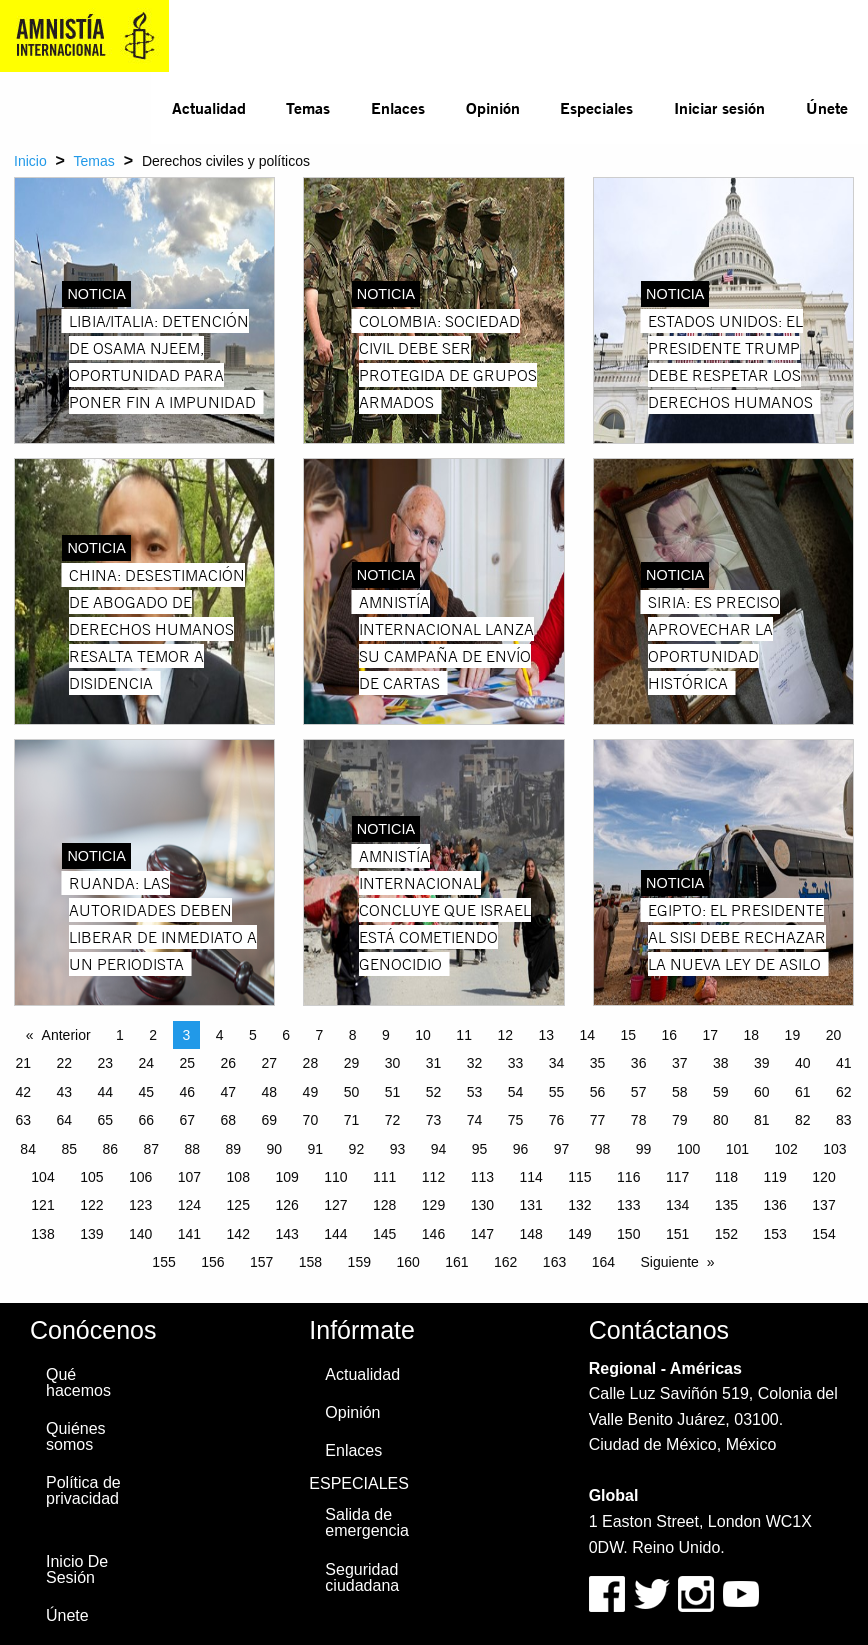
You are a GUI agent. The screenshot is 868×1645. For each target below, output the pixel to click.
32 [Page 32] (475, 1063)
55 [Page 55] (557, 1092)
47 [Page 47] (229, 1092)
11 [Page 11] (464, 1035)
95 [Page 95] (480, 1149)
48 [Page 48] (270, 1092)
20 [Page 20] (834, 1035)
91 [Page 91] (316, 1149)
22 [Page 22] (64, 1063)
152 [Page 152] (726, 1234)
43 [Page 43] (64, 1092)
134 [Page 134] (677, 1205)
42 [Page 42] (23, 1092)
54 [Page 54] (516, 1092)
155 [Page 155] (163, 1262)
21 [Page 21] (23, 1063)
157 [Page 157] (261, 1262)
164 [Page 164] (603, 1262)
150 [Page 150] (628, 1234)
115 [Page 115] (579, 1177)
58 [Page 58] (680, 1092)
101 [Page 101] (737, 1149)
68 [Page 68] (229, 1120)
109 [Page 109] (286, 1177)
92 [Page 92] (357, 1149)
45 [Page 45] (146, 1092)
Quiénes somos (76, 1436)
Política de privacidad (83, 1490)
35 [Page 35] (598, 1063)
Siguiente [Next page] (669, 1262)
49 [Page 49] (311, 1092)
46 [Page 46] (188, 1092)
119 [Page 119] (775, 1177)
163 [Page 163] (554, 1262)
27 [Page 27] (270, 1063)
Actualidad (209, 107)
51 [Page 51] (393, 1092)
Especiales (596, 107)
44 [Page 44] (105, 1092)
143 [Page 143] (286, 1234)
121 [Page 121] (42, 1205)
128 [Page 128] (384, 1205)
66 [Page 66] (146, 1120)
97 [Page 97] (562, 1149)
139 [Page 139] (91, 1234)
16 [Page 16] (670, 1035)
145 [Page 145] (384, 1234)
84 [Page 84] (28, 1149)
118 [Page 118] (726, 1177)
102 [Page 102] (785, 1149)
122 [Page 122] (91, 1205)
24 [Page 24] (146, 1063)
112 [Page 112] (433, 1177)
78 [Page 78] (639, 1120)
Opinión (493, 107)
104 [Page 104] (42, 1177)
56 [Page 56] (598, 1092)
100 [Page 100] (688, 1149)
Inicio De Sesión (77, 1569)
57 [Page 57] (639, 1092)
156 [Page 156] (212, 1262)
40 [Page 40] (803, 1063)
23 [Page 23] (105, 1063)
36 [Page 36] (639, 1063)
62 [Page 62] (844, 1092)
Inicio (30, 161)
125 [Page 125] (238, 1205)
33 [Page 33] (516, 1063)
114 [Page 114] (530, 1177)
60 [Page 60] (762, 1092)
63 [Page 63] (23, 1120)
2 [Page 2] (153, 1035)
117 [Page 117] (677, 1177)
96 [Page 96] (521, 1149)
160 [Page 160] (407, 1262)
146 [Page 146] (433, 1234)
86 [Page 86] (110, 1149)
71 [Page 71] (352, 1120)
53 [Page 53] (475, 1092)
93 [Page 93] (398, 1149)
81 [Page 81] (762, 1120)
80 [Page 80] (721, 1120)
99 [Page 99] (644, 1149)
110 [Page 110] (335, 1177)
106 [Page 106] (140, 1177)
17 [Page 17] (711, 1035)
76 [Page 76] (557, 1120)
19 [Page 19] (793, 1035)
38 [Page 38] (721, 1063)
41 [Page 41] (844, 1063)
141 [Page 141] (189, 1234)
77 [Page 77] (598, 1120)
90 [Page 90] (275, 1149)
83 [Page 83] (844, 1120)
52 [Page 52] (434, 1092)
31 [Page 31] (434, 1063)
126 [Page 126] (286, 1205)
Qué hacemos (78, 1382)
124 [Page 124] (189, 1205)
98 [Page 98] (603, 1149)
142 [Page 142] (238, 1234)
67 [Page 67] (188, 1120)
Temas (308, 107)
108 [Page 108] (238, 1177)
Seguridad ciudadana (362, 1577)
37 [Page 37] (680, 1063)
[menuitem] (208, 108)
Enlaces (398, 107)
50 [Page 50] (352, 1092)
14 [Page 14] (587, 1035)
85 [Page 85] (69, 1149)
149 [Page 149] (579, 1234)
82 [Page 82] (803, 1120)
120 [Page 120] (823, 1177)
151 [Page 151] (677, 1234)
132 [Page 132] (579, 1205)
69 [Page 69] (270, 1120)
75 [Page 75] (516, 1120)
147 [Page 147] (482, 1234)
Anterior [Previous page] (66, 1035)
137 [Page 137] (823, 1205)
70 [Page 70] (311, 1120)
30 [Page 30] (393, 1063)
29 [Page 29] (352, 1063)
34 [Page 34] (557, 1063)
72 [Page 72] (393, 1120)
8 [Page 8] (353, 1035)
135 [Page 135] (726, 1205)
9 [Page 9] (386, 1035)
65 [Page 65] (105, 1120)
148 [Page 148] (530, 1234)
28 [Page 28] (311, 1063)
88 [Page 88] (192, 1149)
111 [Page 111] (384, 1177)
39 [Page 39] (762, 1063)
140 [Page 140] (140, 1234)
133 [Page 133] (628, 1205)
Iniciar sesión (719, 107)
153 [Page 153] (775, 1234)
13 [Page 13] (546, 1035)
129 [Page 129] (433, 1205)
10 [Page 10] (423, 1035)
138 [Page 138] (42, 1234)
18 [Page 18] (752, 1035)
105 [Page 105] (91, 1177)
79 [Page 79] (680, 1120)
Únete (827, 107)
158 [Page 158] (310, 1262)
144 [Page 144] (335, 1234)
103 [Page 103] (834, 1149)
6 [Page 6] (286, 1035)
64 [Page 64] (64, 1120)
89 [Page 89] (234, 1149)
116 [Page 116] (628, 1177)
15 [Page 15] (628, 1035)
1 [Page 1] (120, 1035)
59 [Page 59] (721, 1092)
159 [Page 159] (359, 1262)
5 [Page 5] (253, 1035)
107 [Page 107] (189, 1177)
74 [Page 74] (475, 1120)
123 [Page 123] (140, 1205)
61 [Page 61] (803, 1092)
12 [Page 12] (505, 1035)
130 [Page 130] (482, 1205)
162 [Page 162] (505, 1262)
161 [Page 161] (456, 1262)
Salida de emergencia (367, 1522)
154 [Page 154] (823, 1234)
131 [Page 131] (530, 1205)
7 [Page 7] (320, 1035)
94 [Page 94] (439, 1149)
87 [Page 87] (151, 1149)
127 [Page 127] (335, 1205)
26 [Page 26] (229, 1063)
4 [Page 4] (220, 1035)
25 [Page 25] (188, 1063)
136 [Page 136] (775, 1205)
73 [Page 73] (434, 1120)
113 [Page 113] (482, 1177)
